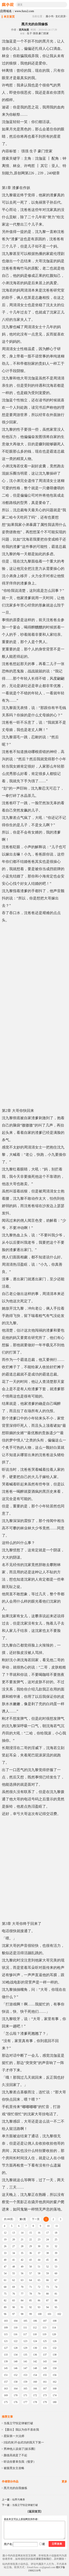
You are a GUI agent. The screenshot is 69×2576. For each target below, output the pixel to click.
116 (15, 2334)
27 (13, 2246)
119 (44, 2334)
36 (30, 2253)
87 (47, 2300)
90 (13, 2307)
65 (39, 2280)
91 (22, 2307)
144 (54, 2361)
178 (35, 2402)
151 (6, 2375)
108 (54, 2320)
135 (25, 2354)
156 (54, 2375)
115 (6, 2334)
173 (45, 2395)
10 (48, 2226)
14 (22, 2232)
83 (13, 2300)
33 (5, 2253)
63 (22, 2280)
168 (54, 2388)
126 (54, 2341)
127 (6, 2348)
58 (39, 2273)
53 (56, 2266)
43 (30, 2259)
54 (5, 2273)
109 (6, 2327)
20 (13, 2239)
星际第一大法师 (14, 2436)
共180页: (9, 2219)
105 (25, 2320)
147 (25, 2368)
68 (5, 2287)
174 (54, 2395)
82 (5, 2300)
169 (6, 2395)
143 (45, 2361)
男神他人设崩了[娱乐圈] (19, 2448)
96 (5, 2314)
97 (13, 2314)
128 (15, 2348)
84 (22, 2300)
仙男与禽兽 (18, 2499)
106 (35, 2320)
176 (15, 2402)
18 (56, 2232)
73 (47, 2287)
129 (25, 2348)
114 (54, 2327)
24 (47, 2239)
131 (45, 2348)
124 (35, 2341)
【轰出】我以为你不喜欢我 (21, 2429)
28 (22, 2246)
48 (13, 2266)
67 (56, 2280)
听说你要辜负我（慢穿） (20, 2461)
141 (25, 2361)
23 (39, 2239)
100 (40, 2314)
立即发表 (57, 2543)
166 (35, 2388)
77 (22, 2293)
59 (47, 2273)
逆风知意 (24, 29)
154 (35, 2375)
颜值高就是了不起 (15, 2455)
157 (6, 2381)
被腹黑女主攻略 (14, 2468)
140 (15, 2361)
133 (6, 2354)
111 (25, 2327)
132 (54, 2348)
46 (56, 2259)
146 (15, 2368)
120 (54, 2334)
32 (56, 2246)
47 (5, 2266)
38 (47, 2253)
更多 (64, 2481)
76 (13, 2293)
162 (54, 2381)
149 (45, 2368)
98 (22, 2314)
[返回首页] (34, 2511)
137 (45, 2354)
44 (39, 2259)
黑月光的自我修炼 (15, 2488)
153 (25, 2375)
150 (54, 2368)
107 (45, 2320)
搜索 (64, 4)
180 (54, 2402)
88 (56, 2300)
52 (47, 2266)
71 (30, 2287)
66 (47, 2280)
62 (13, 2280)
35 (22, 2253)
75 (5, 2293)
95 (56, 2307)
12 (5, 2232)
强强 (35, 33)
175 (6, 2402)
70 (22, 2287)
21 (22, 2239)
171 (25, 2395)
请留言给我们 (43, 2559)
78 (30, 2293)
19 (5, 2239)
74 (56, 2287)
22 (30, 2239)
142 (35, 2361)
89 (5, 2307)
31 (47, 2246)
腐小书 (49, 16)
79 (39, 2293)
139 (6, 2361)
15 (30, 2232)
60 (56, 2273)
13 (13, 2232)
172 (35, 2395)
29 (30, 2246)
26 (5, 2246)
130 (35, 2348)
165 (25, 2388)
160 (35, 2381)
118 (34, 2334)
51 (39, 2266)
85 (30, 2300)
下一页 (36, 2219)
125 (45, 2341)
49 (22, 2266)
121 (6, 2341)
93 (39, 2307)
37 (39, 2253)
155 (45, 2375)
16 (39, 2232)
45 (47, 2259)
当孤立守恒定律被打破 (18, 2423)
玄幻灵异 (60, 16)
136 (35, 2354)
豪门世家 (43, 33)
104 (15, 2320)
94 (47, 2307)
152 (15, 2375)
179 (45, 2402)
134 (15, 2354)
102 (59, 2314)
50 (30, 2266)
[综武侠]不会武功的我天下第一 (24, 2442)
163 (6, 2388)
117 (25, 2334)
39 (56, 2253)
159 (25, 2381)
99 (30, 2314)
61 (5, 2280)
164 (15, 2388)
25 (56, 2239)
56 (22, 2273)
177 (25, 2402)
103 (6, 2320)
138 (54, 2354)
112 (34, 2327)
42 (22, 2259)
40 (5, 2259)
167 (45, 2388)
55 (13, 2273)
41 (13, 2259)
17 (47, 2232)
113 (44, 2327)
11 (56, 2226)
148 (35, 2368)
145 (6, 2368)
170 (15, 2395)
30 (39, 2246)
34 (13, 2253)
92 (30, 2307)
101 (49, 2314)
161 (45, 2381)
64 (30, 2280)
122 (15, 2341)
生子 (29, 33)
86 (39, 2300)
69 (13, 2287)
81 (56, 2293)
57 (30, 2273)
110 (15, 2327)
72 (39, 2287)
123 (25, 2341)
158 (15, 2381)
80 (47, 2293)
